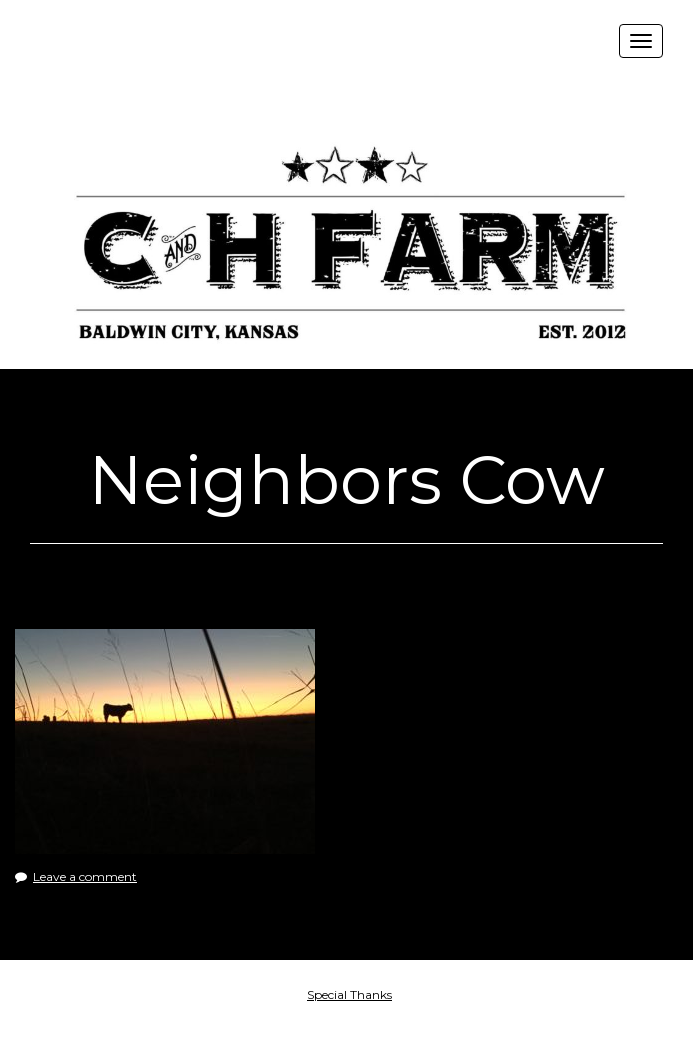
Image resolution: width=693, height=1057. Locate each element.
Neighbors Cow (346, 480)
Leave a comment (85, 876)
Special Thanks (349, 994)
